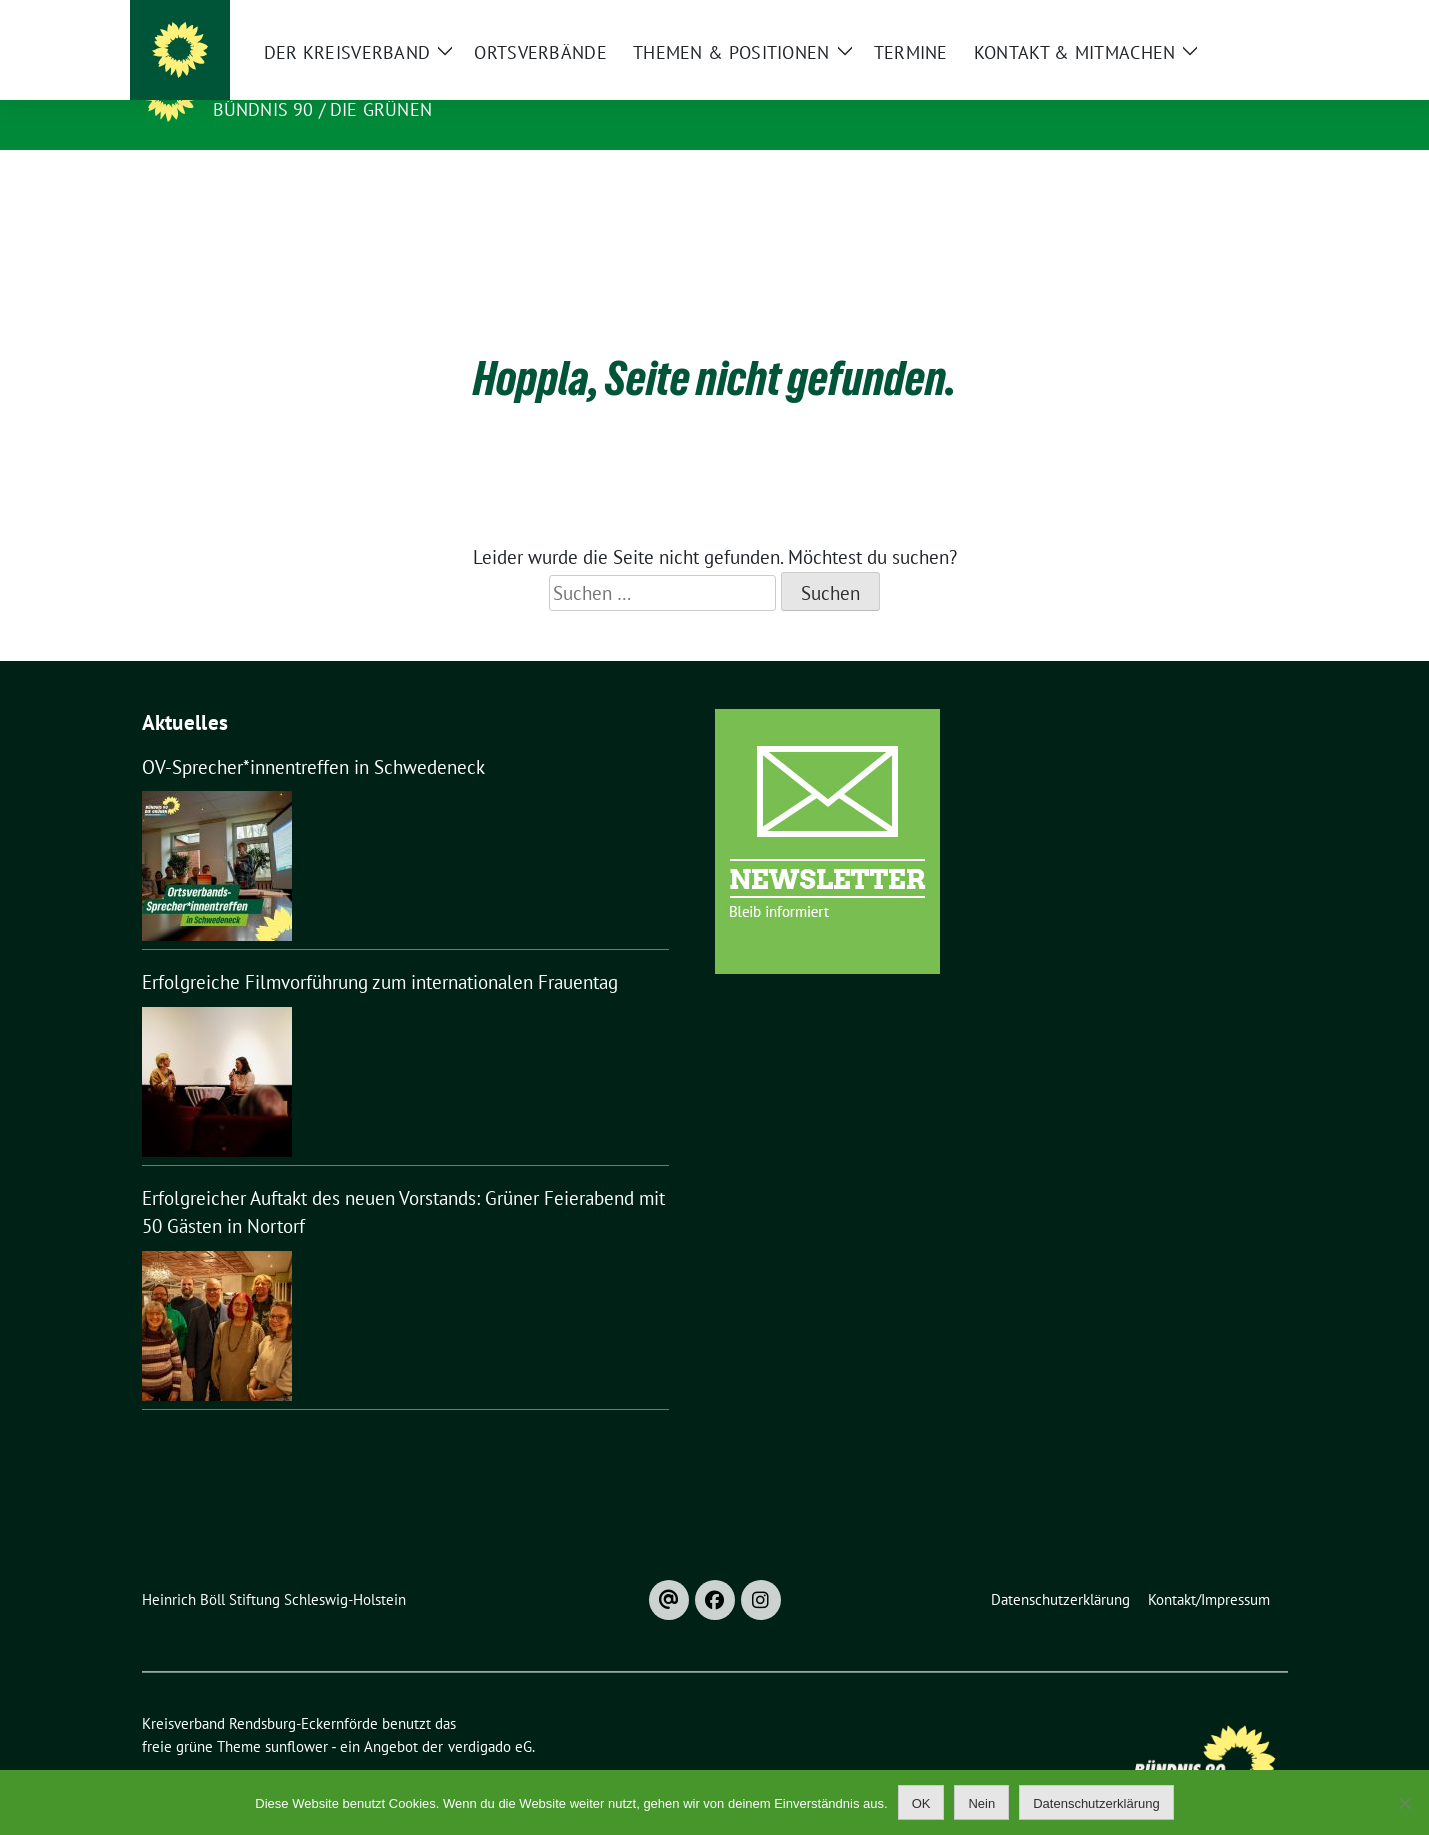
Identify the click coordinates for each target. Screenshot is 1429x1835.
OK (921, 1803)
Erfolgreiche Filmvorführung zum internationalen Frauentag (380, 951)
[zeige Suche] (1252, 19)
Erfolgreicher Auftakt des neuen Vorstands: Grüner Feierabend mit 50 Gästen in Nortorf (403, 1181)
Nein (981, 1803)
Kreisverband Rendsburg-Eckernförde (425, 81)
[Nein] (1404, 1803)
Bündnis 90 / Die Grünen (323, 109)
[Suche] (1224, 19)
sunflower (296, 1715)
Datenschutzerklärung (1096, 1803)
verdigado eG (490, 1715)
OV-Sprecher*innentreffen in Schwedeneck (313, 736)
